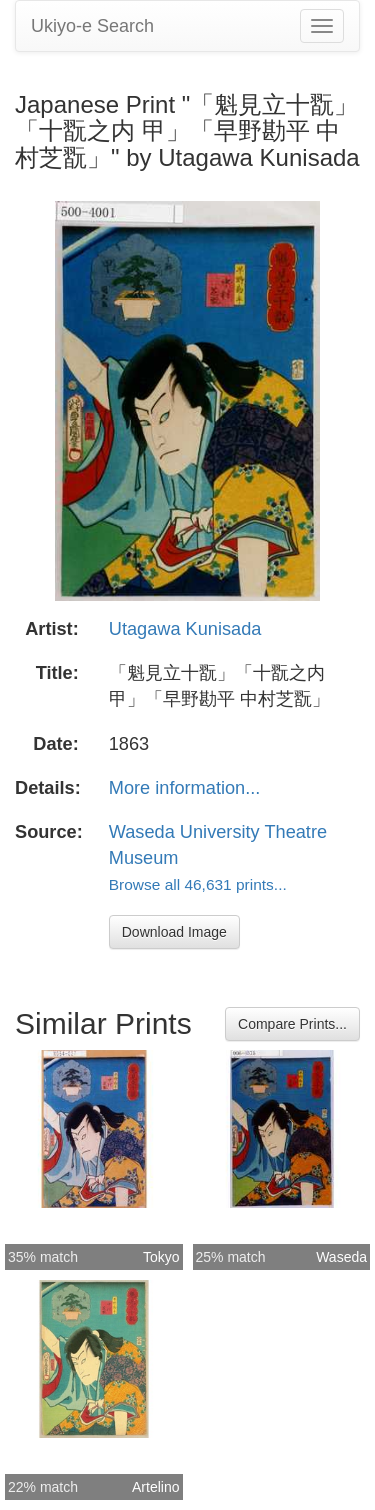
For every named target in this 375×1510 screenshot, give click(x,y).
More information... (185, 788)
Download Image (174, 932)
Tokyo (161, 1257)
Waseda (341, 1257)
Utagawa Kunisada (185, 629)
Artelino (155, 1487)
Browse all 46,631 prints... (198, 884)
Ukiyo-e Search (92, 26)
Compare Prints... (292, 1024)
